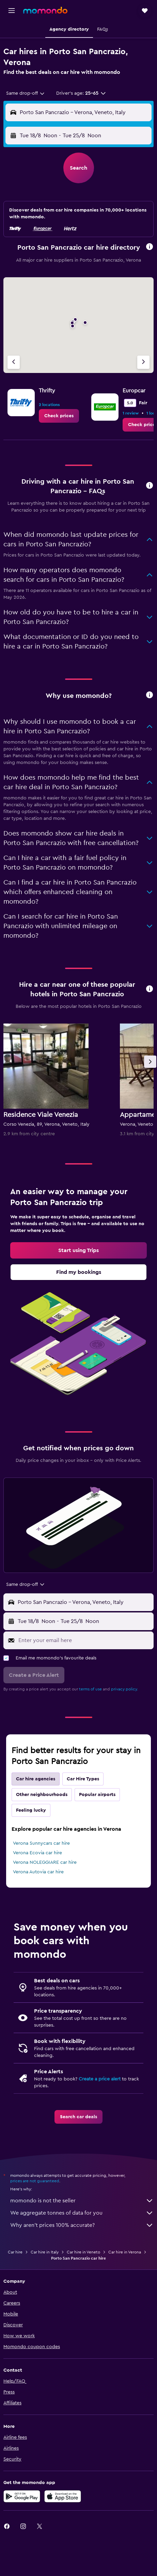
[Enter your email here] (84, 1640)
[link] (59, 416)
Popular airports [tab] (97, 1794)
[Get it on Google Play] (21, 2496)
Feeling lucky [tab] (31, 1810)
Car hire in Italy (45, 2252)
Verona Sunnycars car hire (41, 1843)
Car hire (15, 2252)
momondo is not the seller (82, 2201)
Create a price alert (100, 2079)
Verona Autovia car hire (38, 1872)
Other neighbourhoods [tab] (41, 1794)
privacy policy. (124, 1689)
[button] (11, 10)
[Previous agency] (13, 362)
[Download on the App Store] (62, 2496)
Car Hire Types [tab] (83, 1779)
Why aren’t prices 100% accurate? (82, 2225)
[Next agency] (143, 362)
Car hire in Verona (124, 2252)
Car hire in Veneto (83, 2252)
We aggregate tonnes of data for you (82, 2213)
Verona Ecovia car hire (37, 1853)
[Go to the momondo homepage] (45, 10)
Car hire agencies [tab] (35, 1779)
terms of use (90, 1689)
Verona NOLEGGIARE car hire (45, 1862)
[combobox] (25, 93)
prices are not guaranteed (34, 2181)
